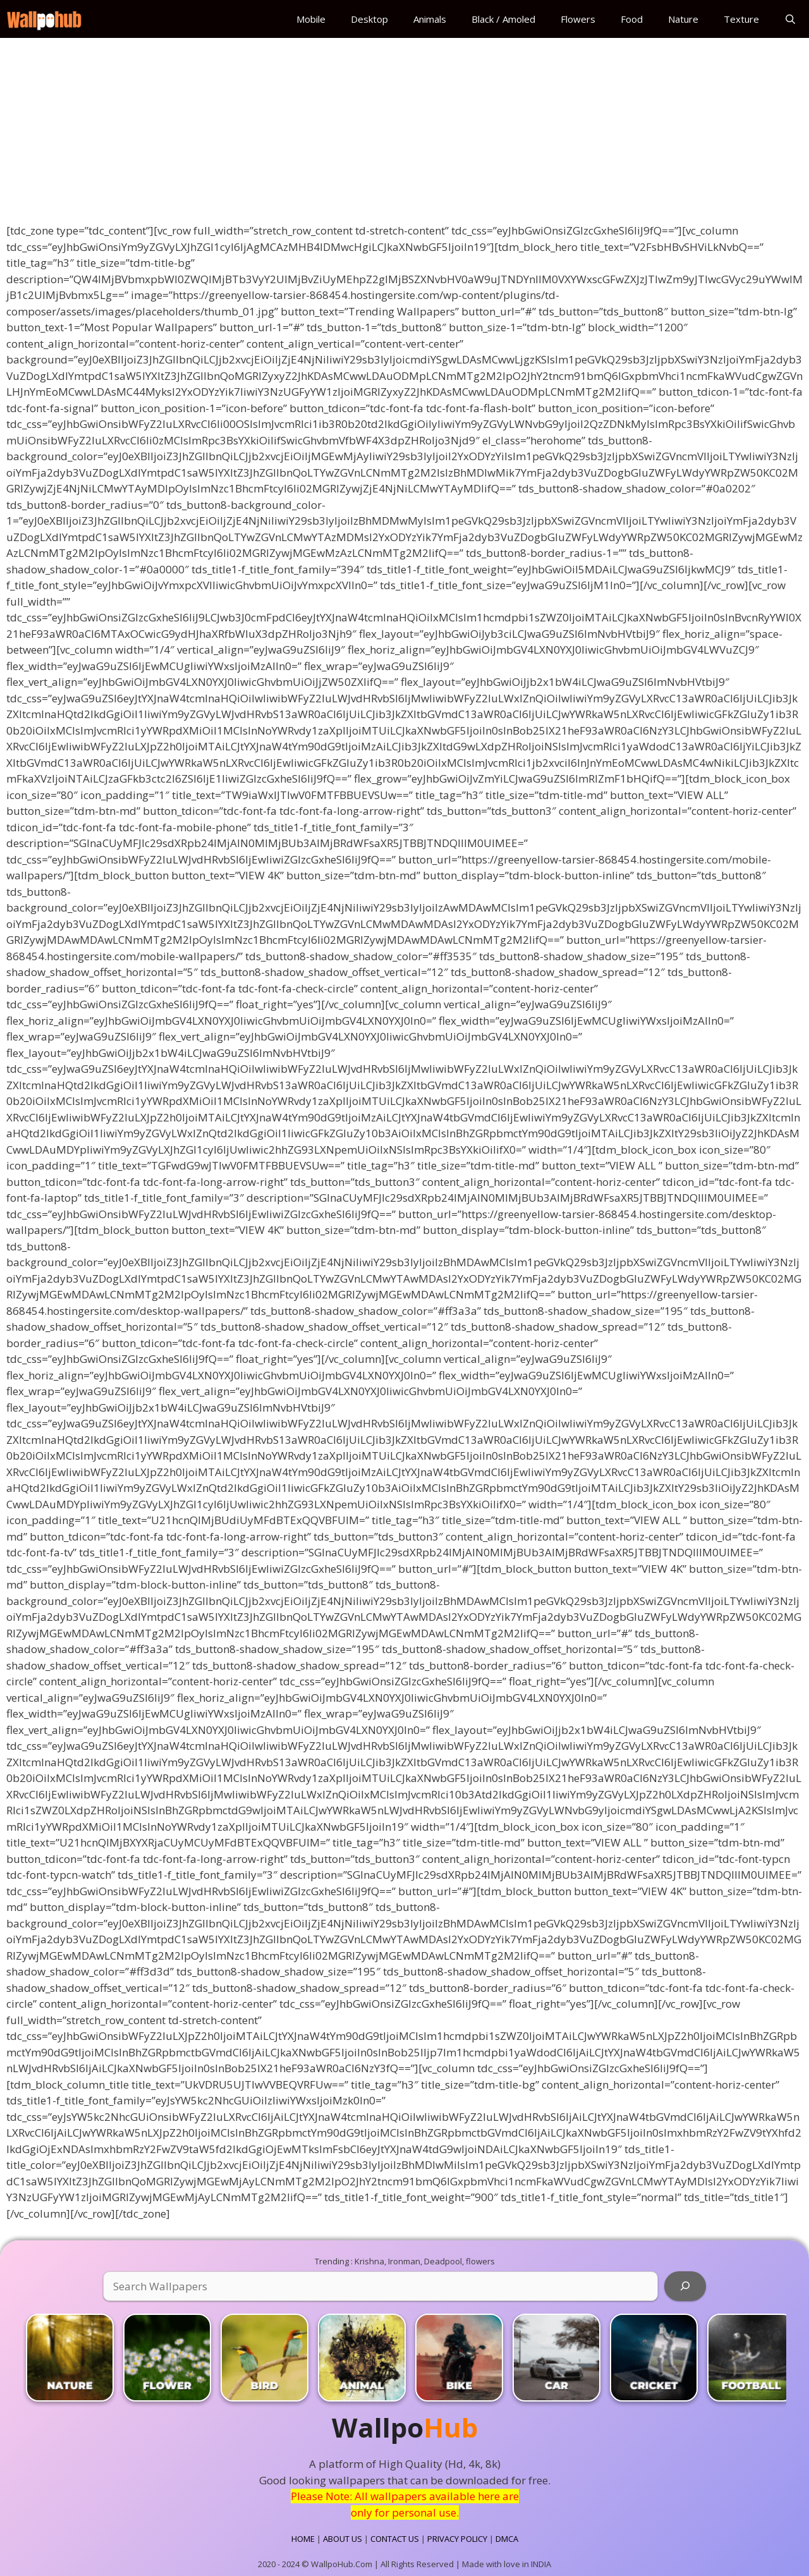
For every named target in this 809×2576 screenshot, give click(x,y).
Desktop (369, 19)
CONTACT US (394, 2538)
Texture (741, 19)
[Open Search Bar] (790, 19)
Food (632, 19)
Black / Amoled (503, 19)
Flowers (578, 19)
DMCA (507, 2538)
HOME (303, 2538)
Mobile (310, 19)
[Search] (685, 2286)
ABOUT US (342, 2538)
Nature (683, 19)
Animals (429, 19)
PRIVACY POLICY (457, 2538)
